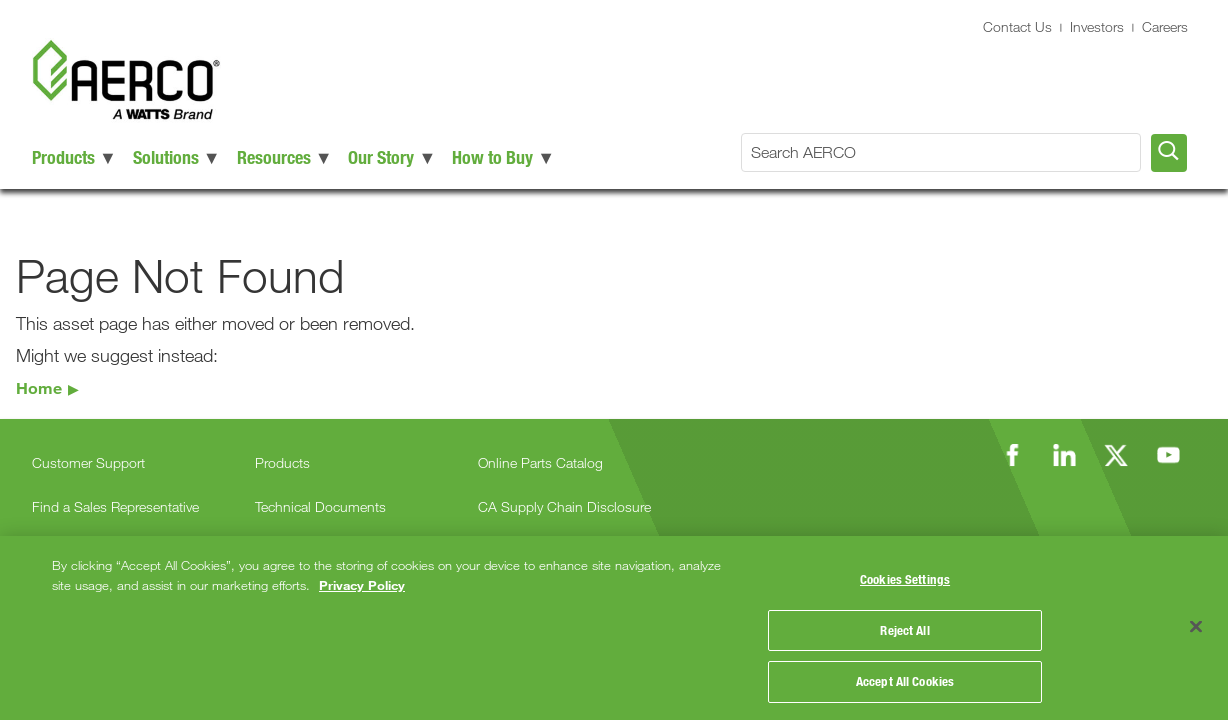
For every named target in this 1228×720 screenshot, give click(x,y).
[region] (614, 626)
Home (39, 387)
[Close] (1196, 625)
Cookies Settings (905, 576)
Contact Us (1017, 26)
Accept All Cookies (905, 678)
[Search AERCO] (941, 152)
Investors (1097, 26)
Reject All (904, 627)
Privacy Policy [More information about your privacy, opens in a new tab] (362, 581)
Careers (1165, 26)
